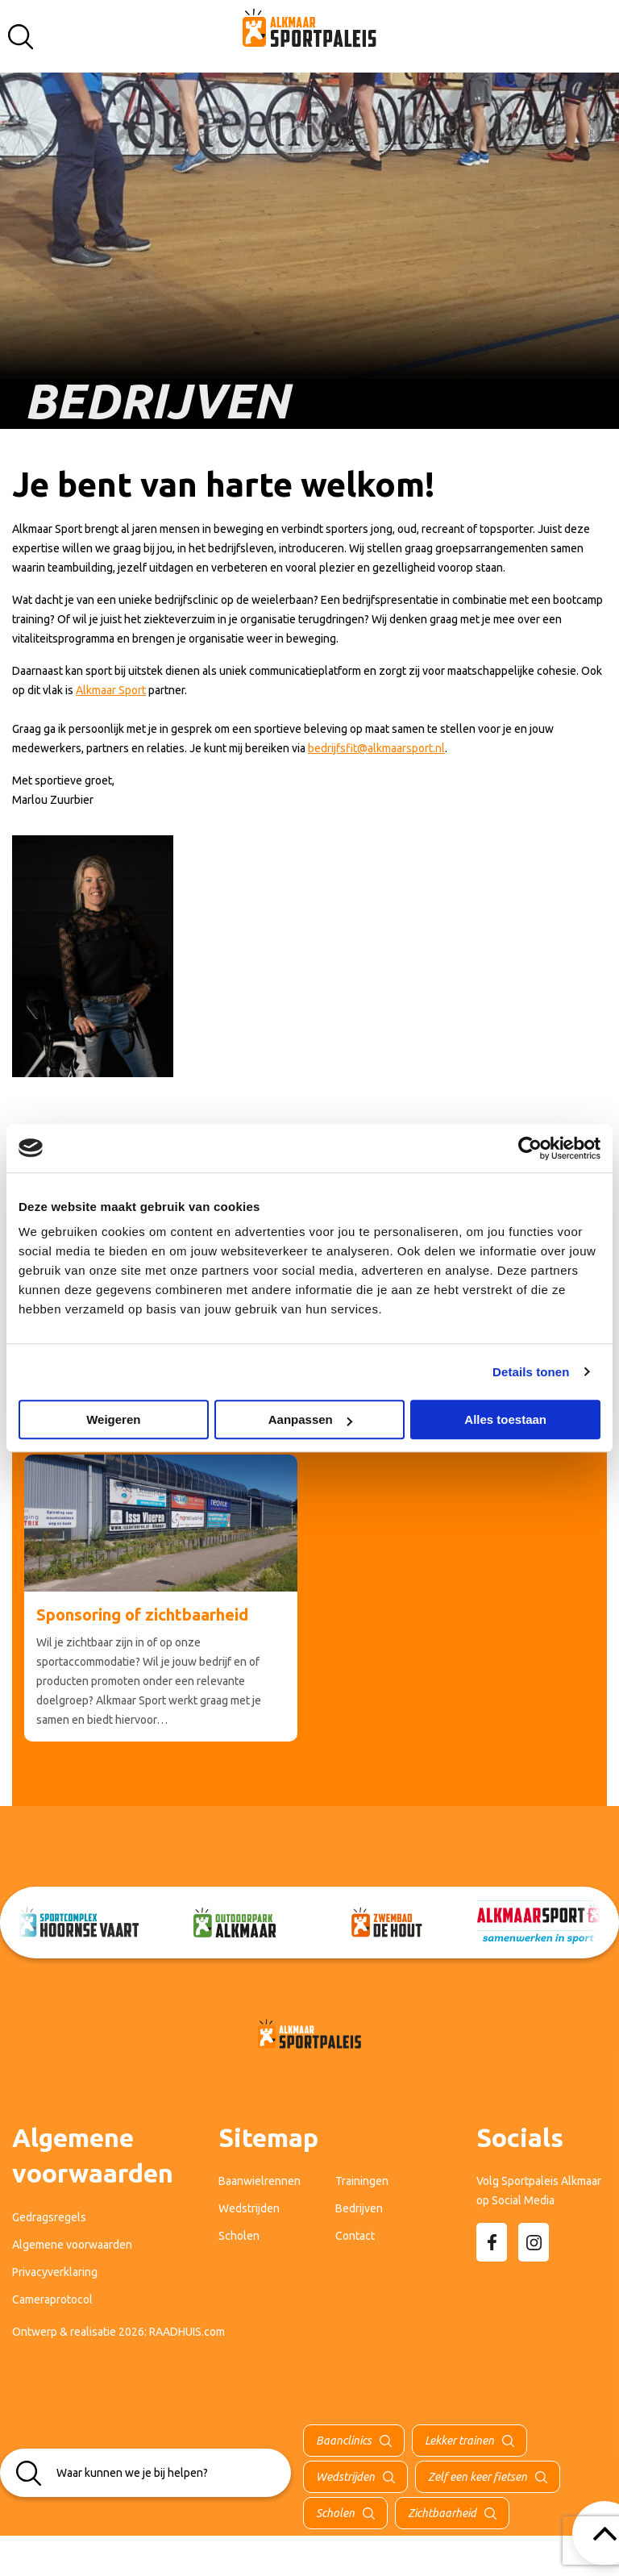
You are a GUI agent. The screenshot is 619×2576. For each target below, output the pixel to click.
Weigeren (113, 1419)
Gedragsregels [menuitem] (49, 2217)
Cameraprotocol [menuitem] (52, 2299)
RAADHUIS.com (187, 2331)
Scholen (335, 2513)
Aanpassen (310, 1419)
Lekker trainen (459, 2440)
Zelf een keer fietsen (477, 2476)
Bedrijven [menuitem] (359, 2208)
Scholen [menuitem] (239, 2235)
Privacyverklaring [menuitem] (55, 2272)
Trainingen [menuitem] (361, 2180)
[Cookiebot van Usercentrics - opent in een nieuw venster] (529, 1148)
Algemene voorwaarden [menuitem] (72, 2244)
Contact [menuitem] (355, 2235)
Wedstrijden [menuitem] (249, 2208)
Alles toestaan (505, 1419)
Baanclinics (344, 2440)
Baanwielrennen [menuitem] (259, 2180)
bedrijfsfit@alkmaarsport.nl (376, 748)
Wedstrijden (345, 2476)
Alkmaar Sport (111, 690)
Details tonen (530, 1372)
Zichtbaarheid (442, 2513)
